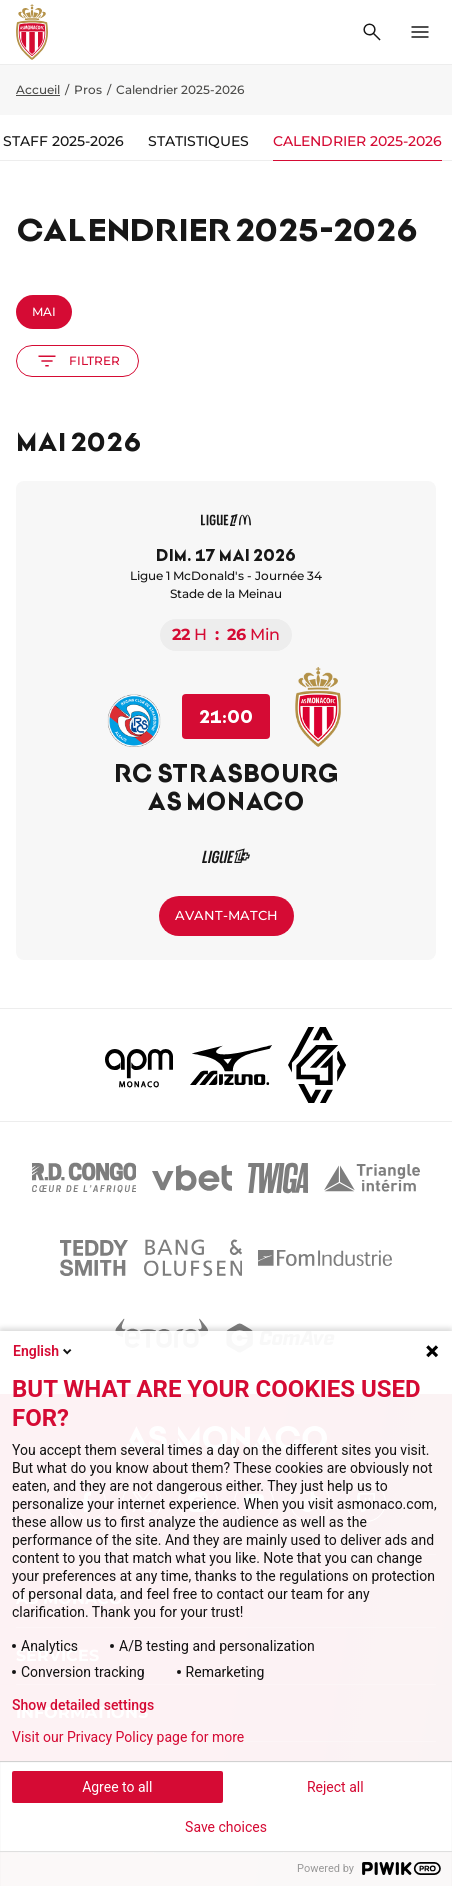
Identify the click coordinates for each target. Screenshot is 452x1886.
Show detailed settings (83, 1705)
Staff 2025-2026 (63, 141)
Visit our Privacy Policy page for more (128, 1737)
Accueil (38, 89)
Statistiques (198, 141)
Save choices (226, 1827)
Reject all (335, 1787)
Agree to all (117, 1787)
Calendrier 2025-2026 (357, 141)
